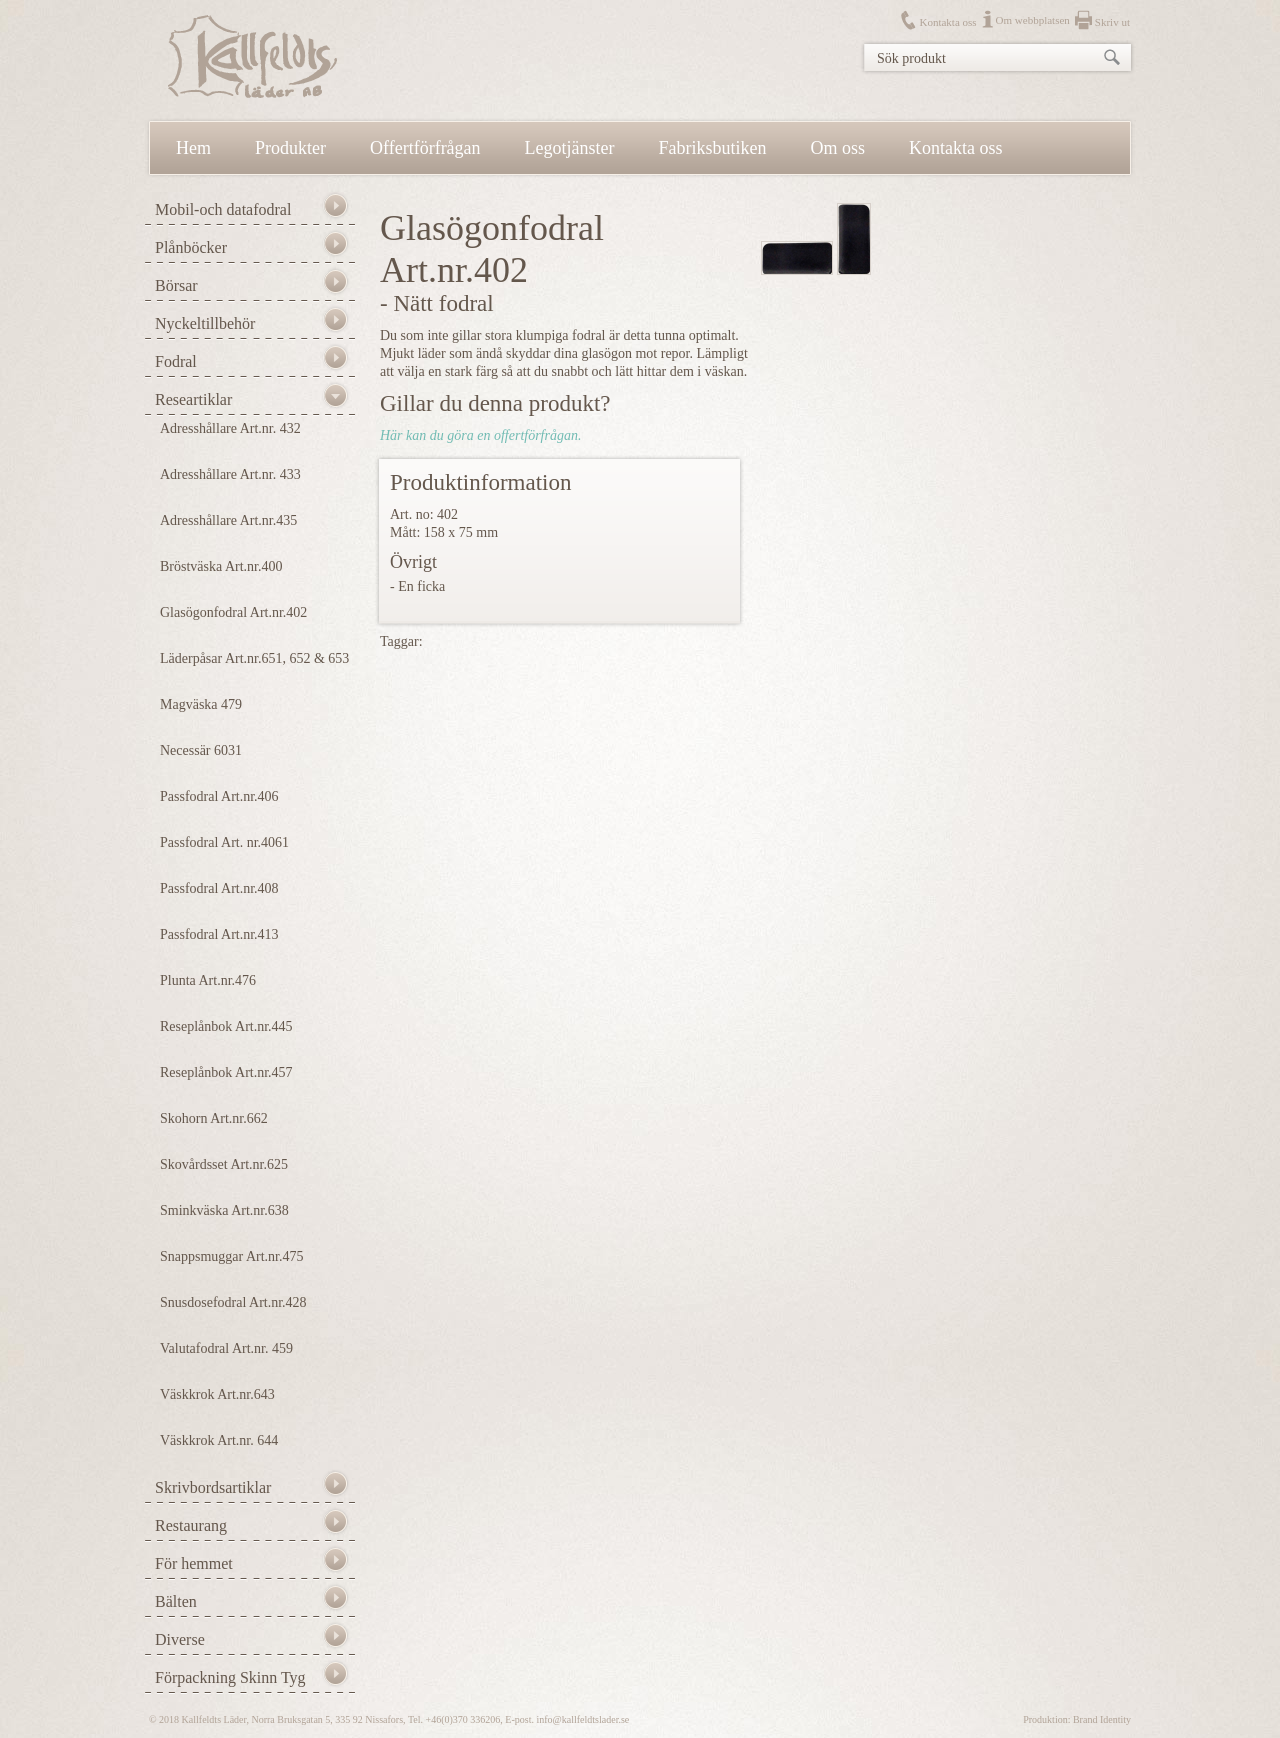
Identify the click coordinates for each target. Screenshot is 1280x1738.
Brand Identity (1102, 1719)
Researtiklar (193, 399)
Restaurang (191, 1525)
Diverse (180, 1639)
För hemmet (194, 1563)
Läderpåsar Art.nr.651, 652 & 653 (254, 658)
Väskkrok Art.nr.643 (217, 1394)
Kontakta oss (947, 22)
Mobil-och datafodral (223, 209)
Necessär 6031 (201, 750)
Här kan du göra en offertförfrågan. (480, 435)
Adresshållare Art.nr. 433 (230, 474)
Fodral (176, 361)
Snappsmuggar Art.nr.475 (232, 1256)
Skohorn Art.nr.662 (214, 1118)
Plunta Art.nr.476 (208, 980)
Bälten (176, 1601)
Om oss (838, 148)
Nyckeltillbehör (205, 323)
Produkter (290, 148)
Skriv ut (1112, 22)
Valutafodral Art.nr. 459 (226, 1348)
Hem (193, 148)
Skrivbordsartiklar (213, 1487)
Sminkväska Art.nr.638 (224, 1210)
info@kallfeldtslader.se (582, 1719)
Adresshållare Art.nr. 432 (230, 428)
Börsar (176, 285)
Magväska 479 (201, 704)
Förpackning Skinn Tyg (230, 1677)
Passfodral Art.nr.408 (219, 888)
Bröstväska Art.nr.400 (221, 566)
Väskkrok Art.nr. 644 (219, 1440)
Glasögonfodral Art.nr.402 (233, 612)
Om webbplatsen (1033, 20)
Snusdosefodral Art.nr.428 (233, 1302)
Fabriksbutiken (713, 148)
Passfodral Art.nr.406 (219, 796)
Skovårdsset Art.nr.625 (224, 1164)
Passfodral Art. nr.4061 (224, 842)
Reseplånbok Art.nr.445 (226, 1026)
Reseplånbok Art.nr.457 (226, 1072)
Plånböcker (191, 247)
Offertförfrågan (425, 148)
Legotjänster (570, 148)
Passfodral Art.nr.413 (219, 934)
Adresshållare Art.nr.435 (228, 520)
